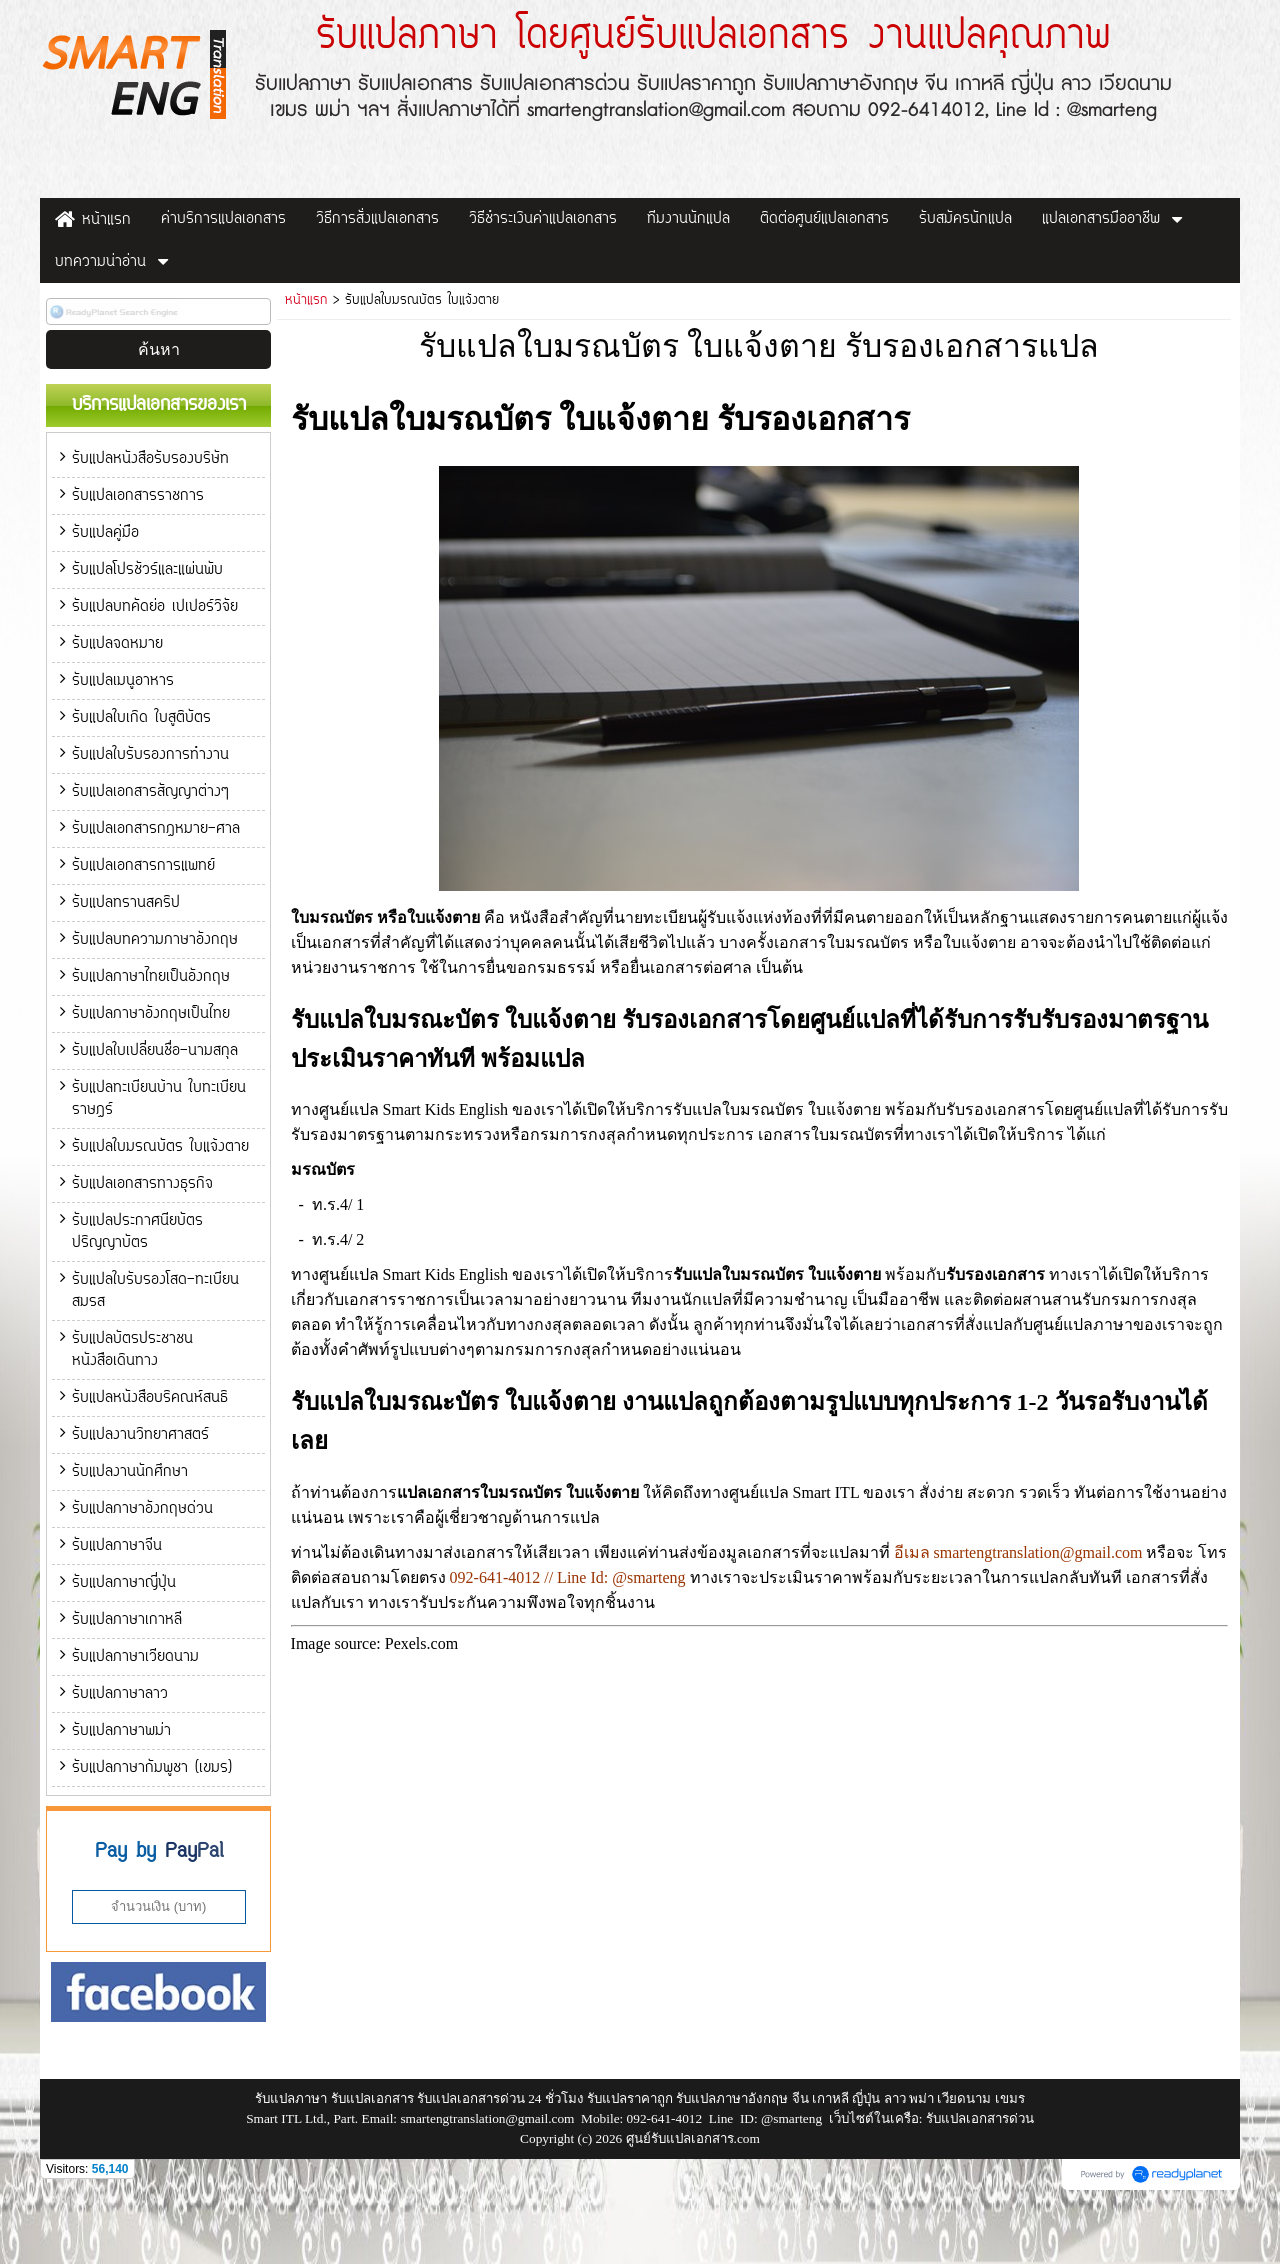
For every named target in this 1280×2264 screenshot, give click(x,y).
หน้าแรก (306, 301)
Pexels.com (421, 1643)
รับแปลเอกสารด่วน (980, 2183)
